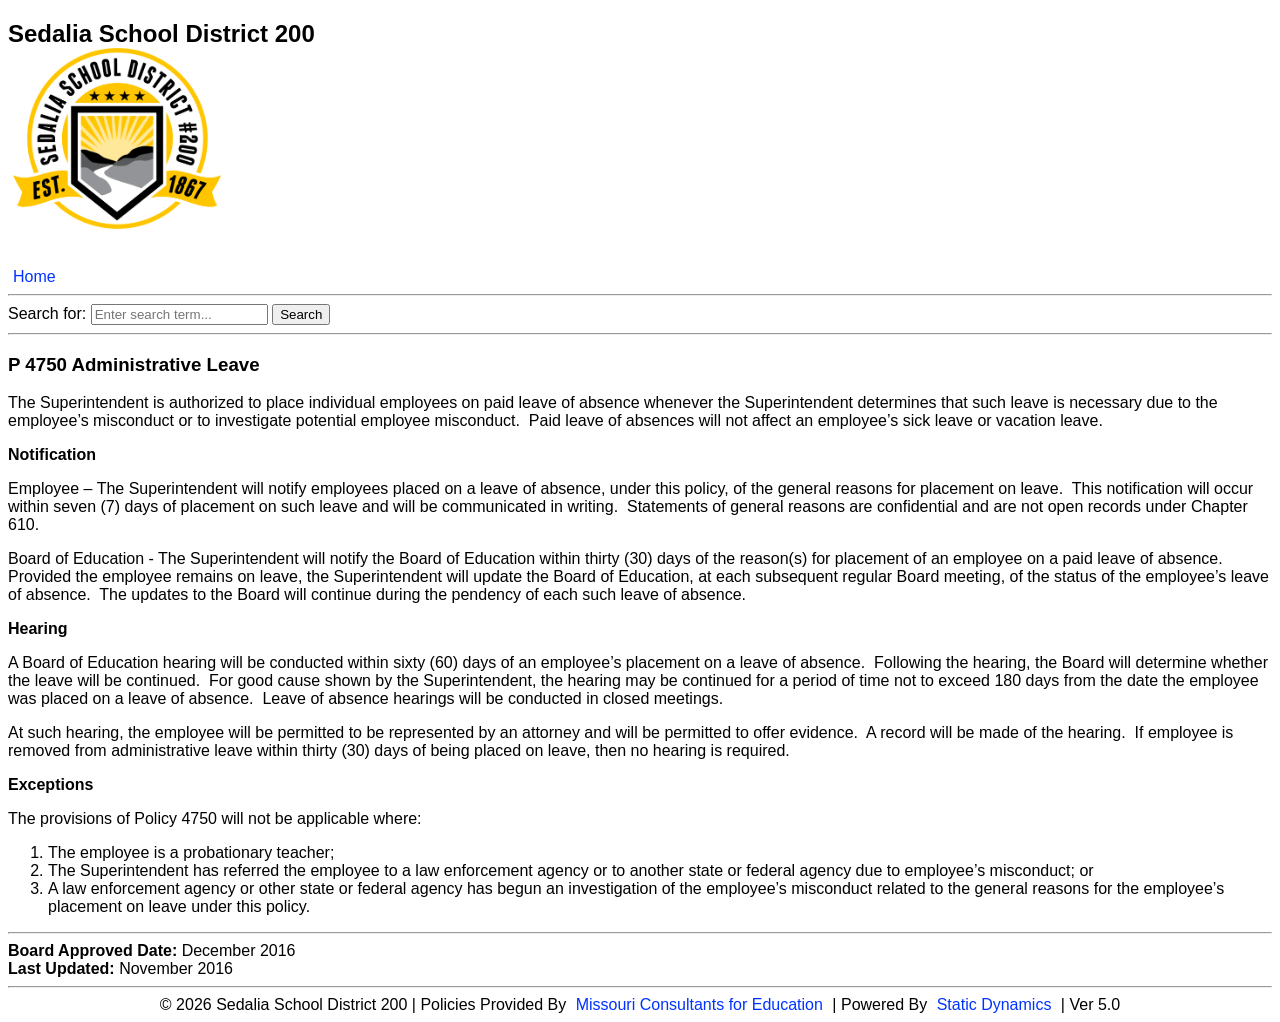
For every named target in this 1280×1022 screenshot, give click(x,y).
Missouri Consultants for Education (699, 1004)
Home (34, 276)
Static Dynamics (994, 1004)
